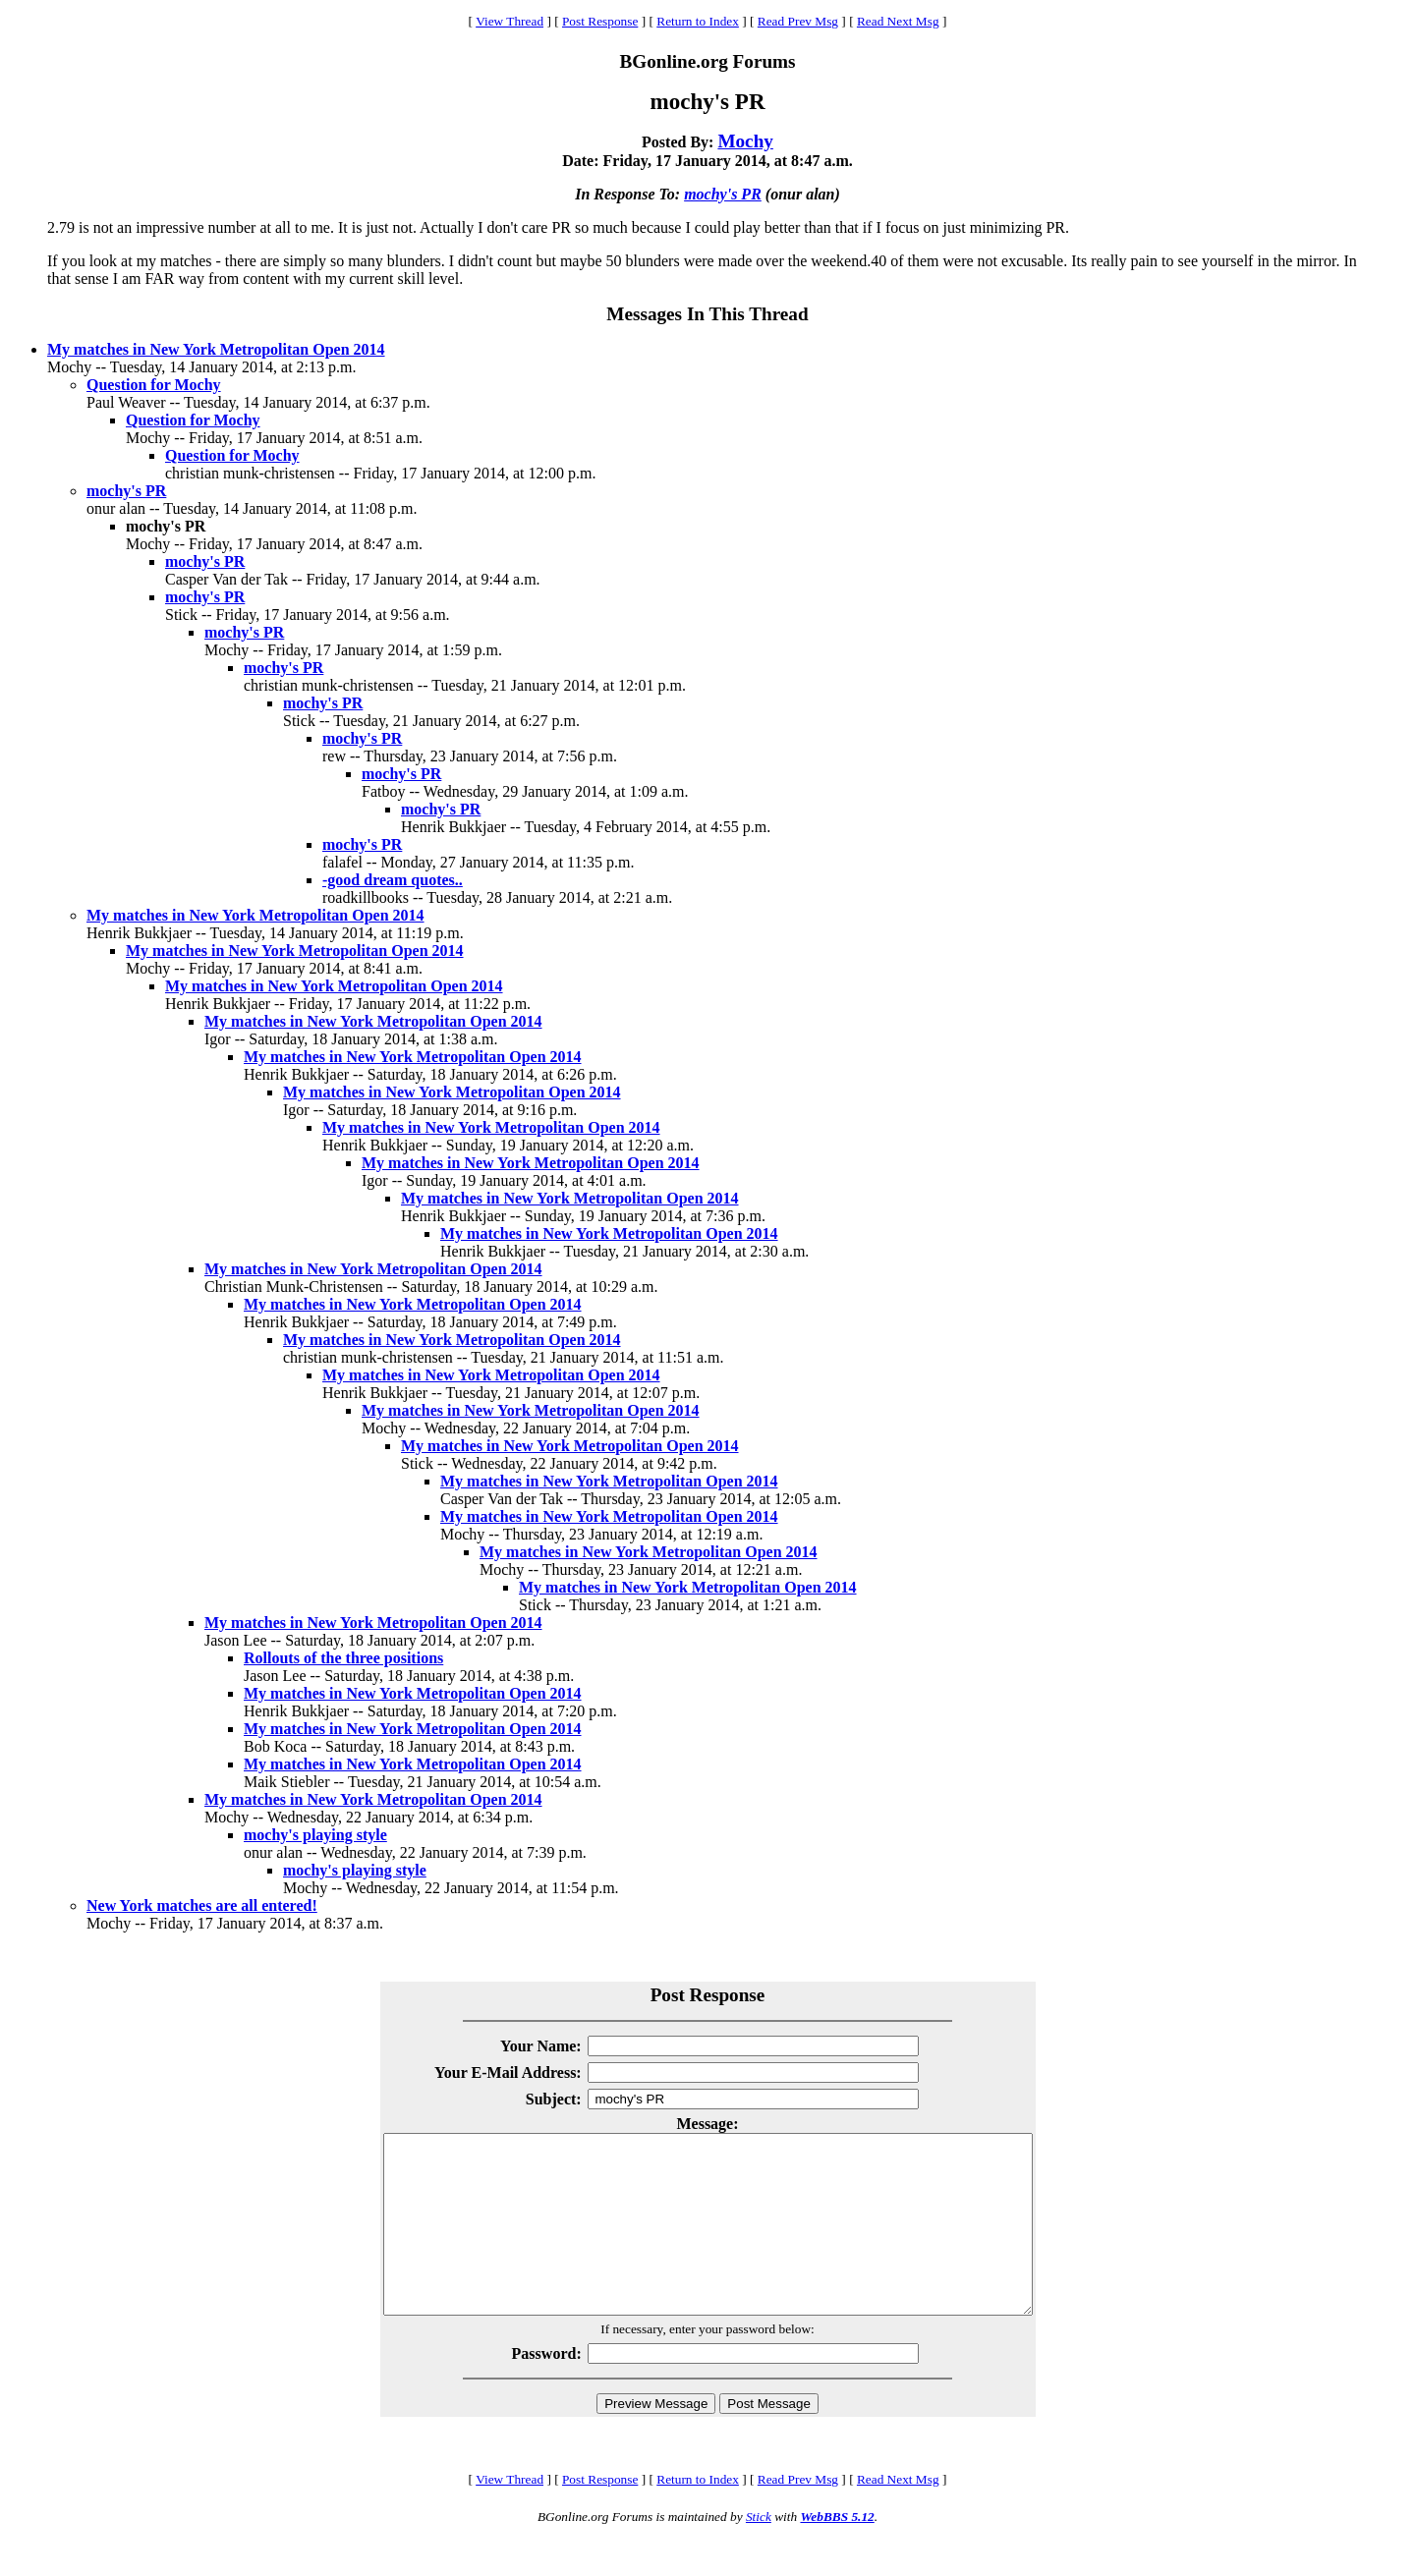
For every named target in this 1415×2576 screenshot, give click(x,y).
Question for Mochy (153, 384)
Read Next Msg (898, 21)
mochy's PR (723, 194)
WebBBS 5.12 (837, 2552)
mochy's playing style (315, 1834)
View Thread (509, 21)
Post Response (600, 21)
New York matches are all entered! (201, 1905)
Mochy (745, 141)
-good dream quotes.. (392, 879)
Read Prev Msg (798, 21)
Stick (758, 2552)
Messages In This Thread (707, 314)
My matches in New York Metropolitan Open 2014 (216, 349)
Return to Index (697, 21)
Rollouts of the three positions (343, 1658)
